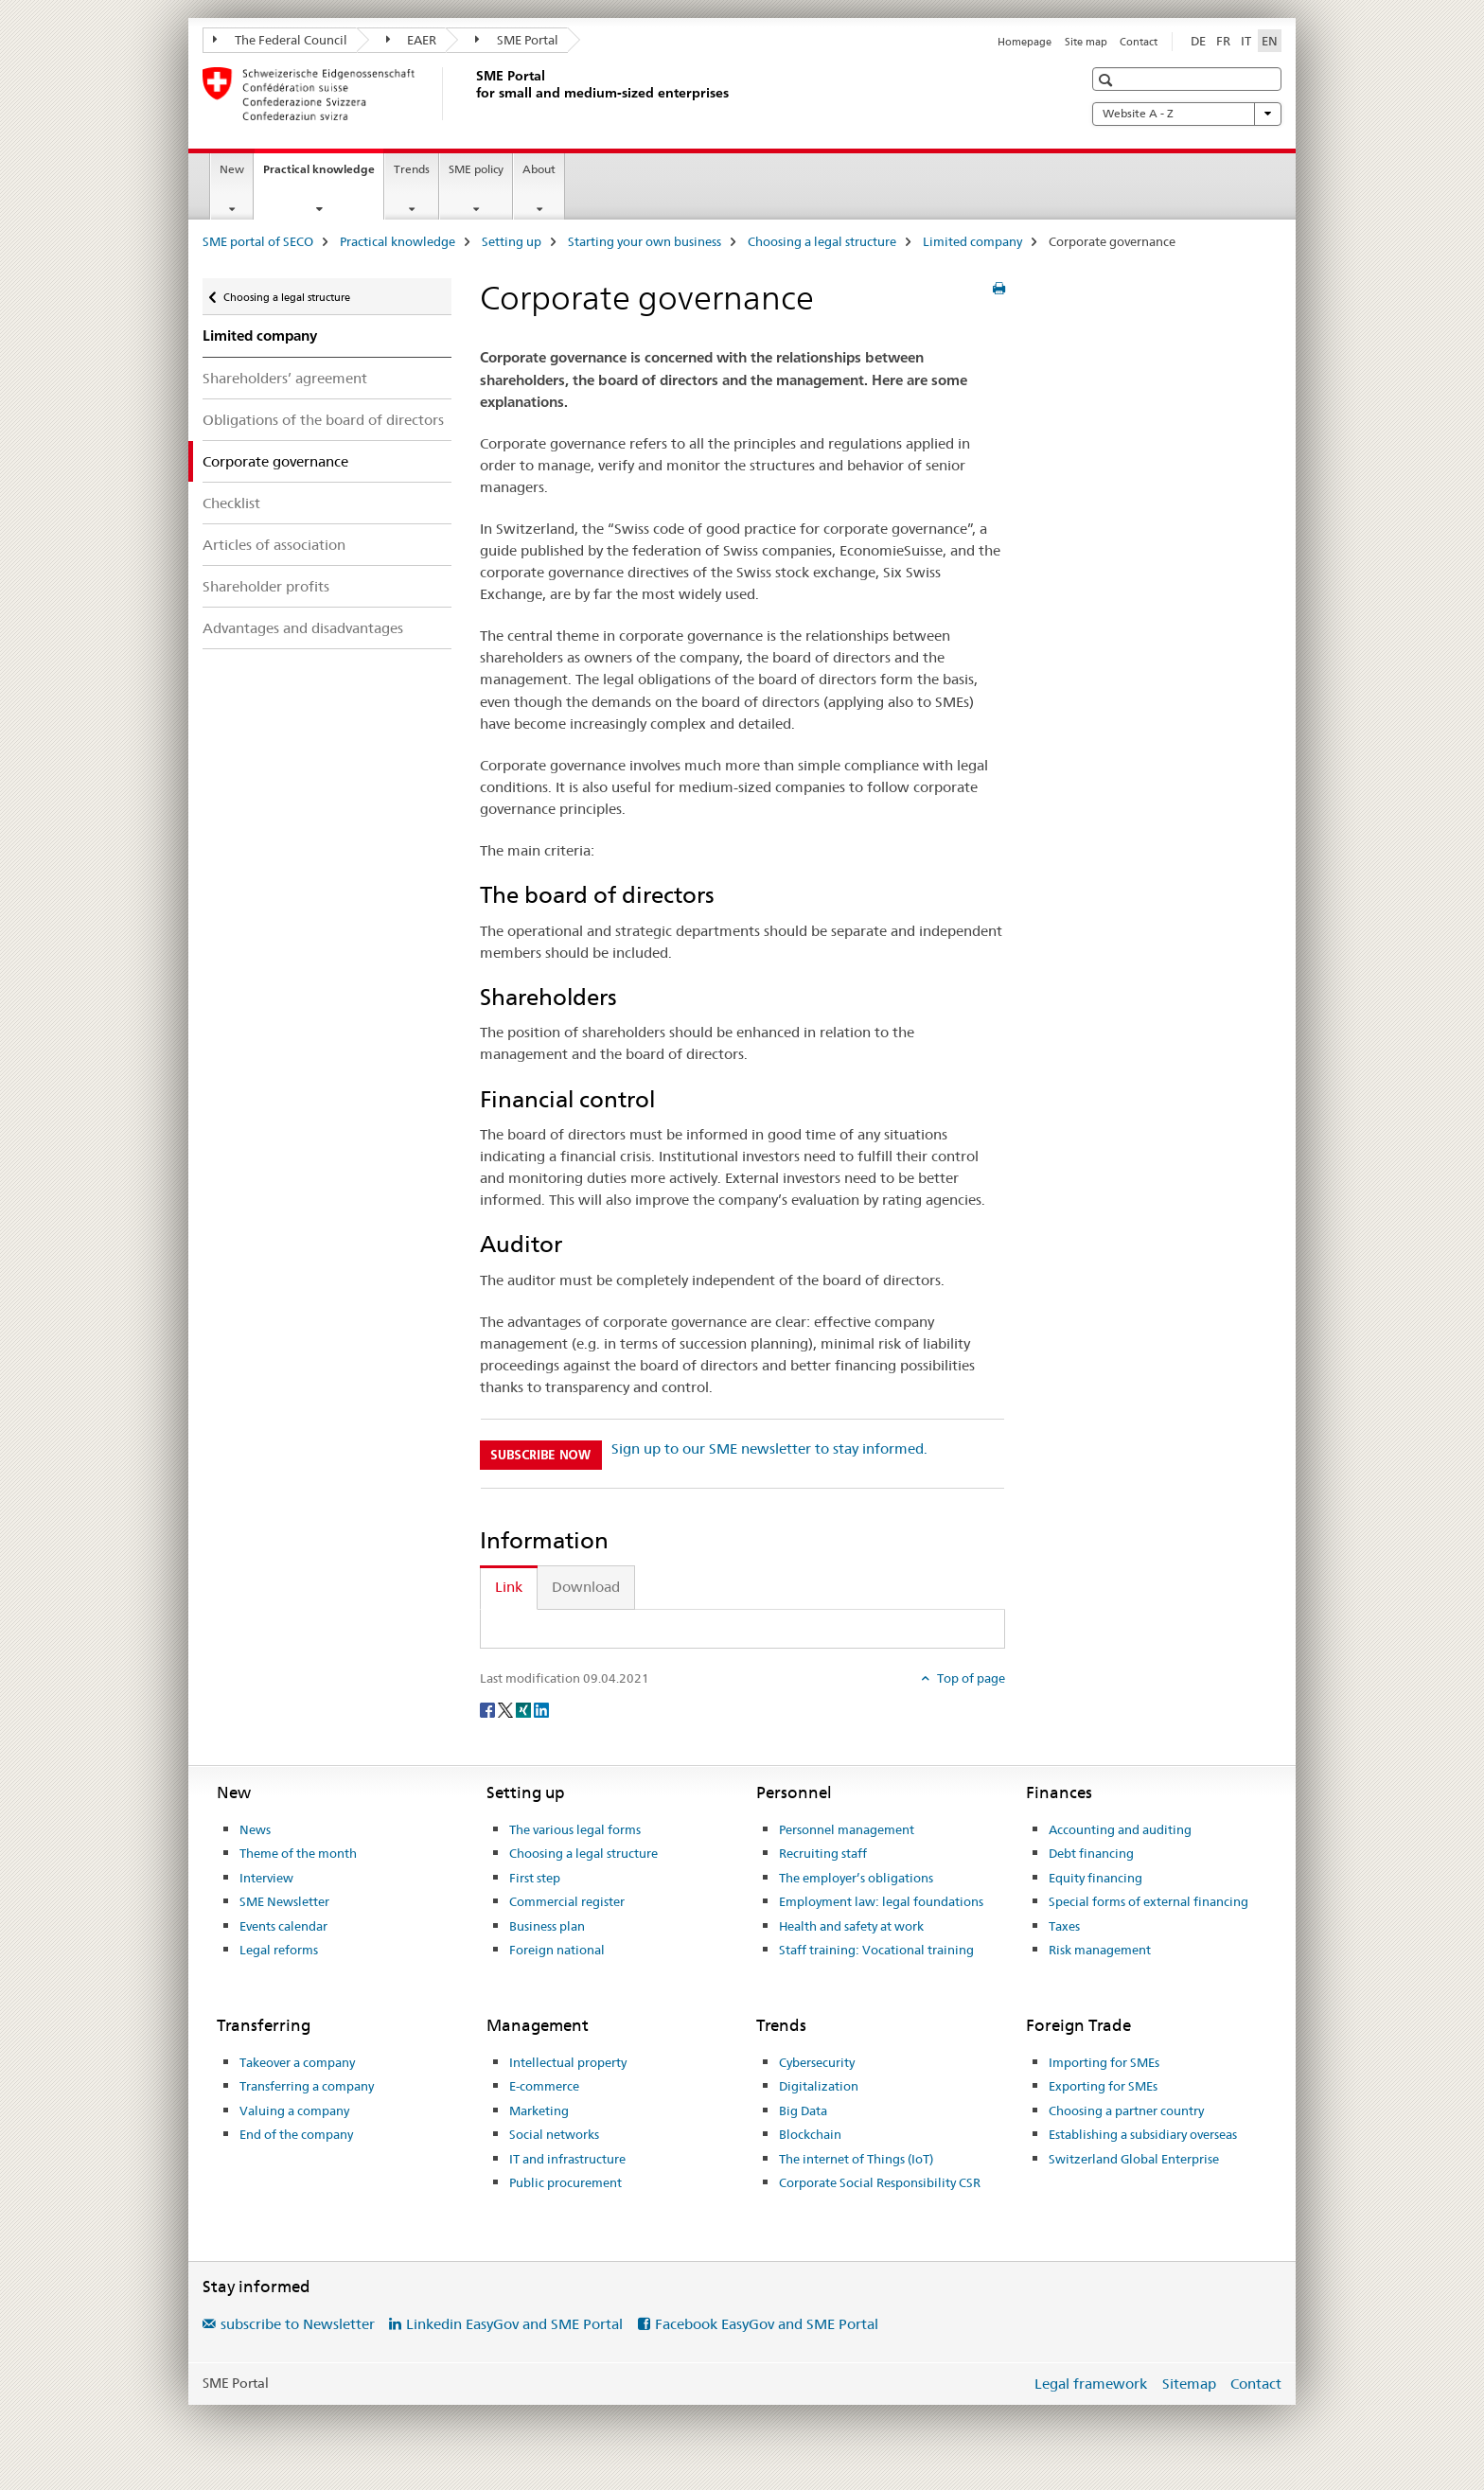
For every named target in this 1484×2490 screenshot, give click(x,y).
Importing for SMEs (1104, 2062)
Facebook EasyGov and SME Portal (766, 2324)
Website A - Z (1187, 113)
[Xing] (525, 1709)
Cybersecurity (817, 2062)
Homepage (1024, 41)
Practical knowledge (323, 175)
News (255, 1829)
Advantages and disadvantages (303, 628)
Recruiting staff (823, 1853)
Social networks (554, 2134)
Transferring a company (306, 2085)
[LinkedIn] (541, 1709)
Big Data (803, 2110)
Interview (266, 1877)
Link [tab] (508, 1587)
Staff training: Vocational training (876, 1949)
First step (534, 1877)
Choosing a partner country (1126, 2110)
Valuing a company (294, 2110)
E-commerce (544, 2085)
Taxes (1064, 1926)
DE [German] (1198, 40)
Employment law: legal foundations (881, 1901)
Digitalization (818, 2085)
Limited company (972, 241)
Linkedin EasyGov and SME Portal (514, 2324)
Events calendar (283, 1926)
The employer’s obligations (856, 1877)
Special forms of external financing (1148, 1901)
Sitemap (1189, 2384)
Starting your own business (644, 241)
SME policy (476, 169)
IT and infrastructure (567, 2158)
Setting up (511, 241)
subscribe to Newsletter (298, 2324)
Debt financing (1091, 1853)
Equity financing (1095, 1877)
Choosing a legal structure (822, 241)
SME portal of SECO (258, 241)
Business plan (547, 1926)
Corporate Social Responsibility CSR (879, 2182)
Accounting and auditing (1120, 1829)
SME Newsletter (284, 1901)
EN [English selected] (1270, 40)
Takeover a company (297, 2062)
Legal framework (1090, 2384)
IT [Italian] (1246, 40)
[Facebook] (489, 1709)
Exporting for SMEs (1103, 2085)
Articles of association (274, 545)
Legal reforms (278, 1949)
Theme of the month (298, 1853)
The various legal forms (575, 1829)
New (232, 169)
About (539, 169)
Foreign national (557, 1949)
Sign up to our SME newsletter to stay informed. (769, 1448)
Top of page (969, 1678)
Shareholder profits (266, 586)
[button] (1108, 80)
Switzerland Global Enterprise (1134, 2158)
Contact (1138, 41)
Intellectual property (568, 2062)
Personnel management (846, 1829)
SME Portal (516, 39)
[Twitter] (507, 1709)
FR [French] (1223, 40)
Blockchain (810, 2134)
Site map (1086, 41)
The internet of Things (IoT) (856, 2158)
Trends (412, 169)
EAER (411, 39)
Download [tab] (586, 1587)
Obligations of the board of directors (323, 420)
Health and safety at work (851, 1926)
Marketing (539, 2110)
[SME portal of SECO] (472, 93)
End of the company (296, 2134)
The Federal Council (280, 39)
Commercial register (567, 1901)
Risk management (1100, 1949)
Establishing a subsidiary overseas (1143, 2134)
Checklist (231, 503)
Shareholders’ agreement (285, 378)
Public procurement (565, 2182)
